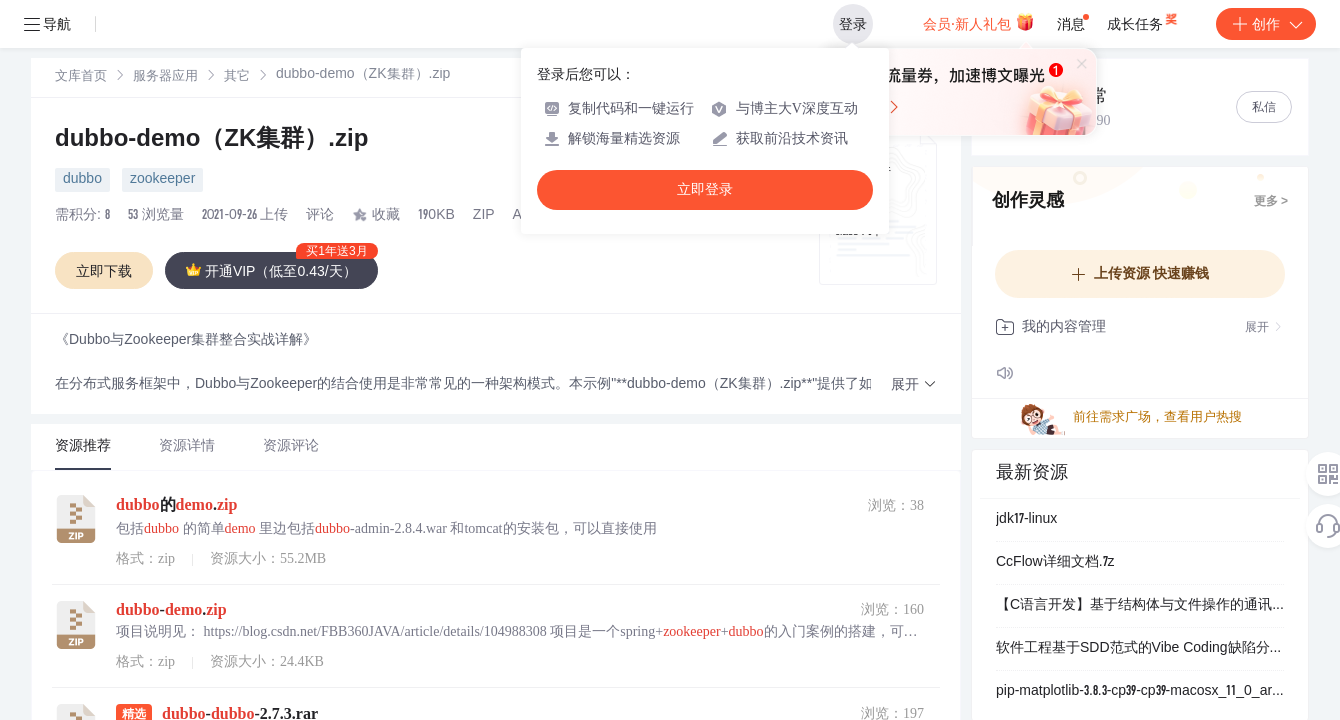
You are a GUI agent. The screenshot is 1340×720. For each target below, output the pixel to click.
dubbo (82, 180)
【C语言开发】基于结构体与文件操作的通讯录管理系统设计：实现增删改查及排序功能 (1140, 606)
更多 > (1271, 202)
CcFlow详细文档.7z (1055, 563)
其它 (237, 77)
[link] (81, 77)
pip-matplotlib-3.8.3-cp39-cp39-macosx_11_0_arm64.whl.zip (1140, 692)
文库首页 (81, 77)
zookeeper (162, 180)
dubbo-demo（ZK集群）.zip (211, 141)
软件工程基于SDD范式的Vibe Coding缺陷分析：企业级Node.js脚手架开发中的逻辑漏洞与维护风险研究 (1140, 649)
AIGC (530, 216)
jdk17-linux (1026, 520)
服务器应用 (165, 77)
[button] (914, 385)
